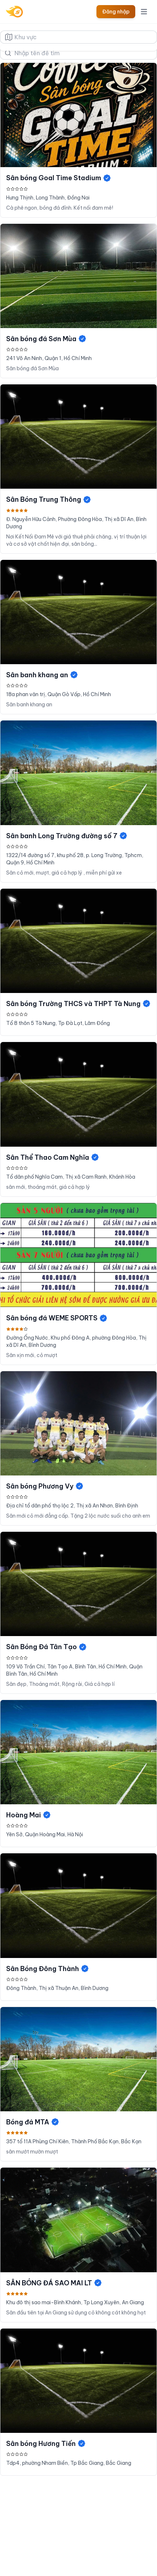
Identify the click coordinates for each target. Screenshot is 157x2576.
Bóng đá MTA (32, 2122)
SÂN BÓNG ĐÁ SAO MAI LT (54, 2283)
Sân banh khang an (42, 675)
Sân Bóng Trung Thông (48, 499)
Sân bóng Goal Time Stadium (58, 178)
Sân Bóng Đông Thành (47, 1969)
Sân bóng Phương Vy (45, 1486)
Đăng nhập (115, 11)
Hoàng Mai (28, 1815)
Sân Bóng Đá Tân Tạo (46, 1647)
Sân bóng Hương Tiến (46, 2443)
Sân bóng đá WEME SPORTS (57, 1318)
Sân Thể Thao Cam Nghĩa (52, 1157)
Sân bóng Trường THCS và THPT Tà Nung (78, 1004)
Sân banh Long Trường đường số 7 (67, 836)
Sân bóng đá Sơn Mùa (46, 339)
